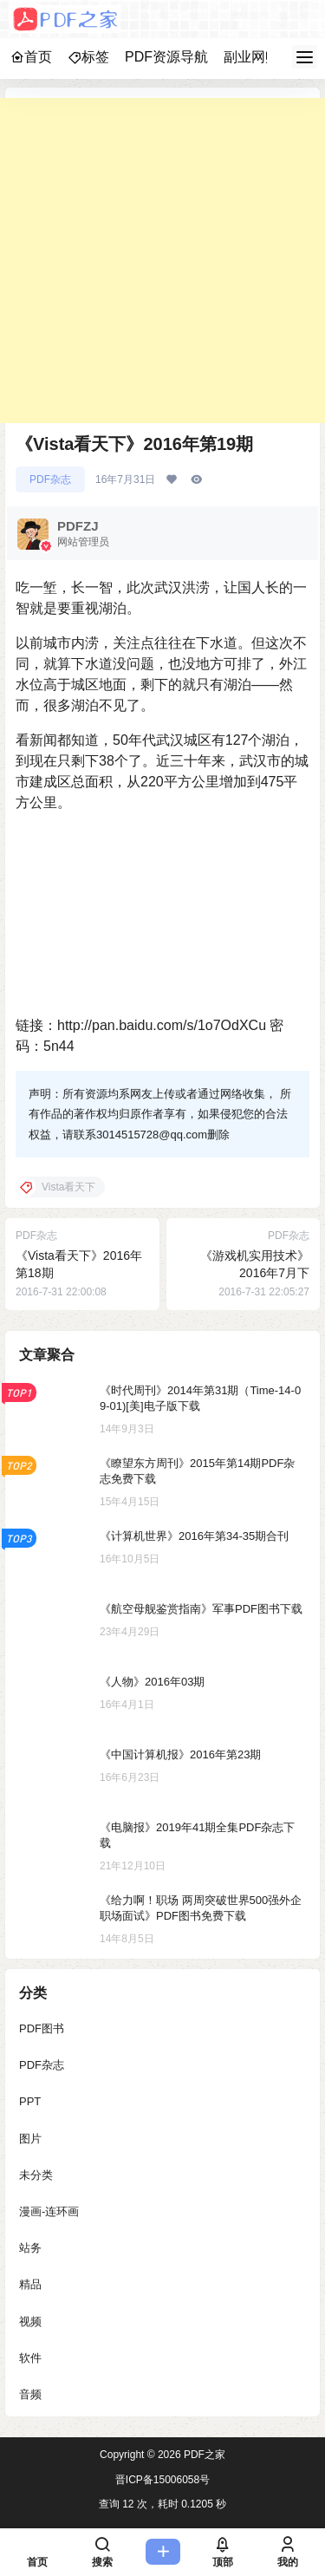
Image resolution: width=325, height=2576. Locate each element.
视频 (30, 2320)
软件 (30, 2357)
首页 (31, 56)
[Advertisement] (162, 260)
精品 (30, 2284)
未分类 (36, 2174)
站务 (30, 2247)
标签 (88, 56)
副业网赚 (251, 56)
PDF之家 (203, 2455)
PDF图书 (41, 2028)
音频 (30, 2394)
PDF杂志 (50, 479)
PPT (30, 2101)
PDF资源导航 (166, 56)
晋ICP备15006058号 (162, 2480)
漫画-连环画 (49, 2211)
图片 (30, 2137)
